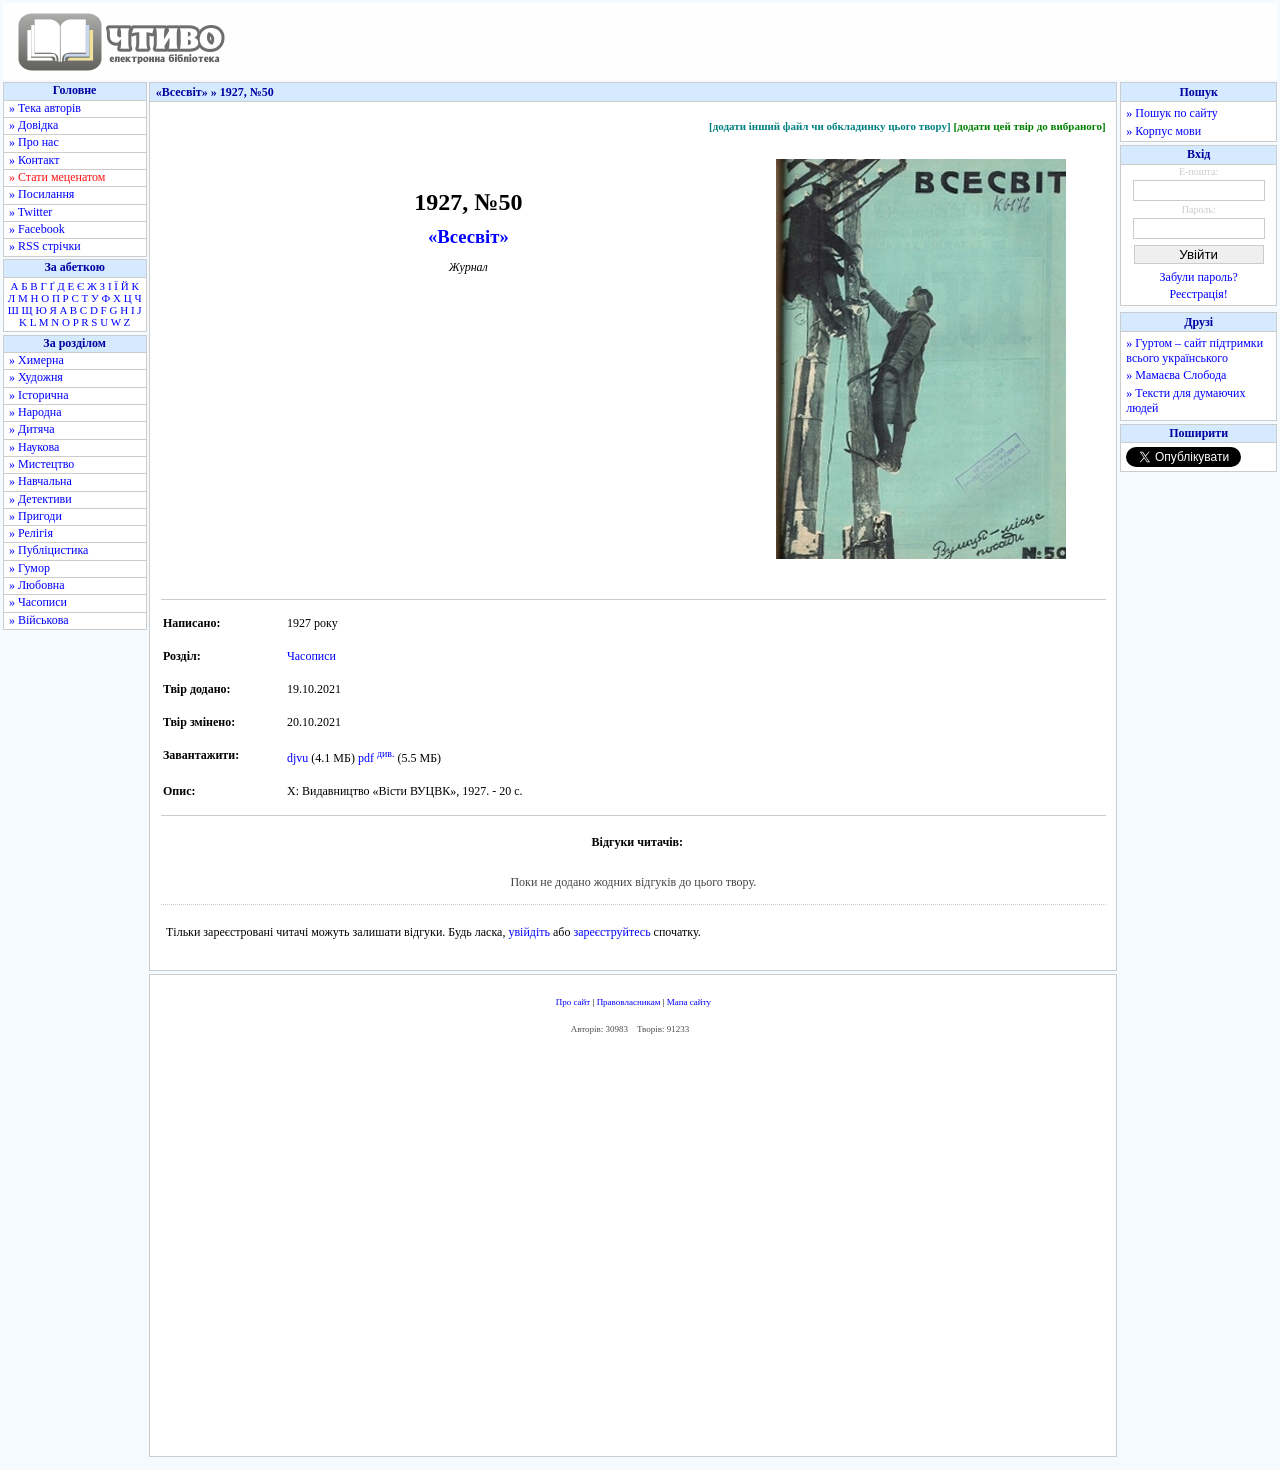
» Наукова (34, 447)
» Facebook (37, 229)
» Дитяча (32, 429)
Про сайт (573, 1002)
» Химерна (36, 360)
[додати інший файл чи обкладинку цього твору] (830, 126)
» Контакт (34, 160)
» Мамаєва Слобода (1176, 375)
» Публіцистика (48, 550)
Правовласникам (629, 1002)
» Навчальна (40, 481)
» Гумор (29, 568)
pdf (366, 758)
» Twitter (30, 212)
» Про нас (34, 142)
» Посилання (41, 194)
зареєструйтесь (611, 932)
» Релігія (31, 533)
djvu (297, 758)
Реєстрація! (1199, 294)
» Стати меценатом (57, 177)
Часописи (311, 656)
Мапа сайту (689, 1002)
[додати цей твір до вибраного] (1029, 126)
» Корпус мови (1163, 131)
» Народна (35, 412)
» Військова (39, 620)
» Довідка (33, 125)
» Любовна (37, 585)
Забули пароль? (1199, 277)
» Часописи (38, 602)
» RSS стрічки (45, 246)
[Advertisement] (633, 1250)
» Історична (39, 395)
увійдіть (529, 932)
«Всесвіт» (468, 236)
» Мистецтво (41, 464)
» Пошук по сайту (1171, 113)
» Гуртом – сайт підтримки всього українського (1194, 350)
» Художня (36, 377)
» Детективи (40, 499)
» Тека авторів (45, 108)
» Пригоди (35, 516)
